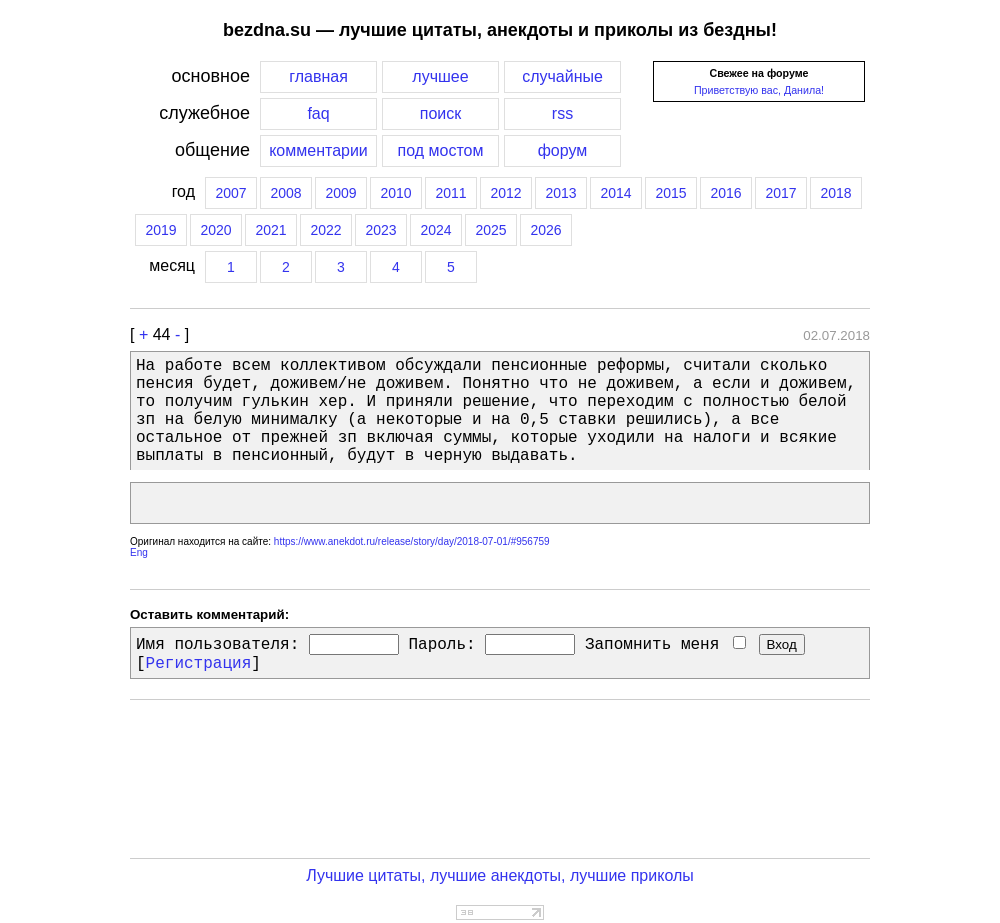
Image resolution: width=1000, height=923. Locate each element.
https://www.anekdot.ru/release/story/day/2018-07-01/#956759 (412, 541)
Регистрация (199, 664)
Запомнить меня (665, 645)
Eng (139, 552)
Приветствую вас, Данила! (759, 90)
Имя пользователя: (217, 645)
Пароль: (441, 645)
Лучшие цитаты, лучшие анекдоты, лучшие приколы (500, 875)
